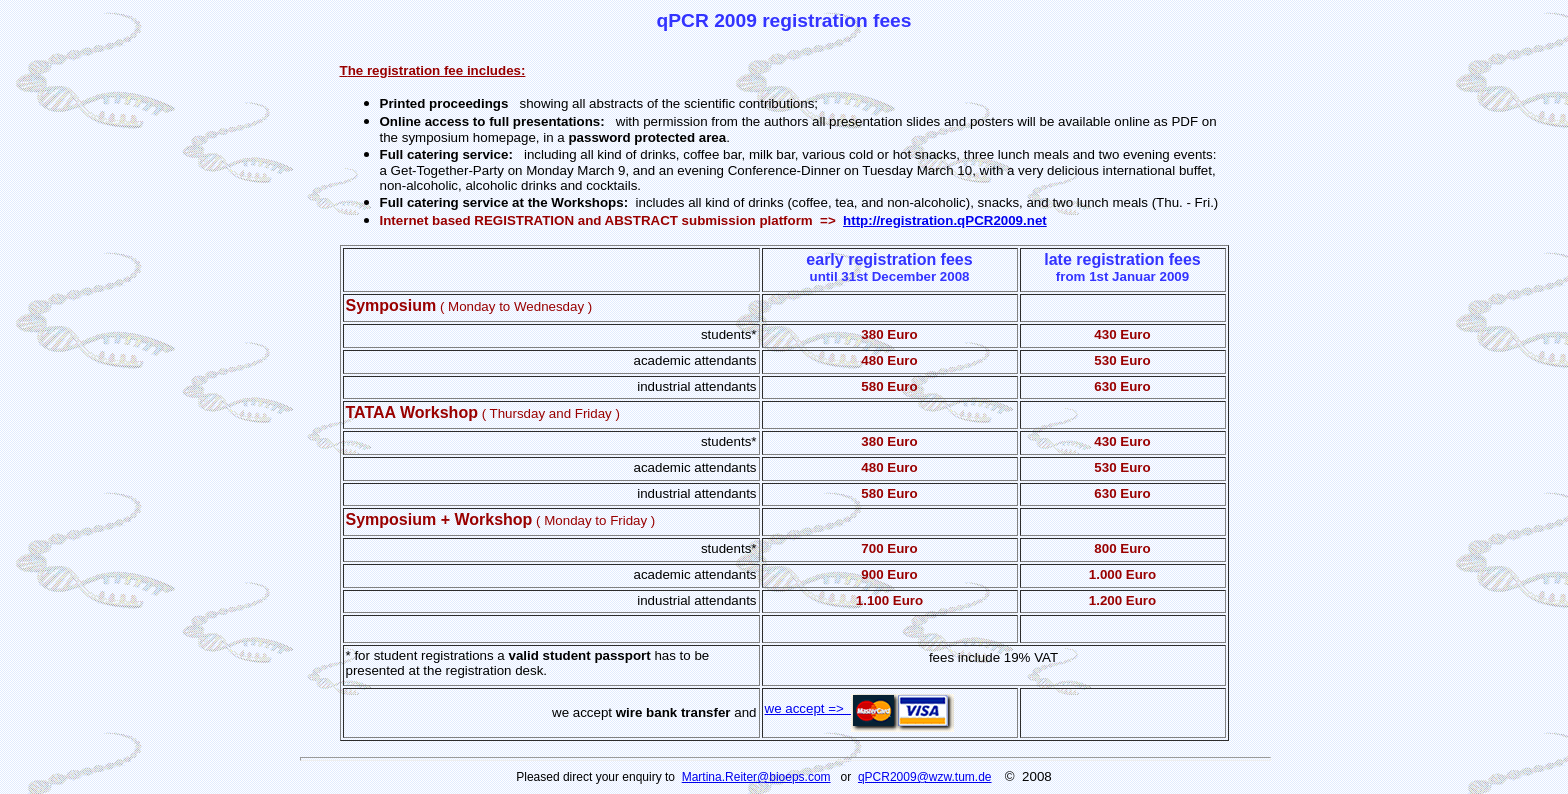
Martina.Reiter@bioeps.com (756, 777)
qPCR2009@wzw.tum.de (925, 777)
